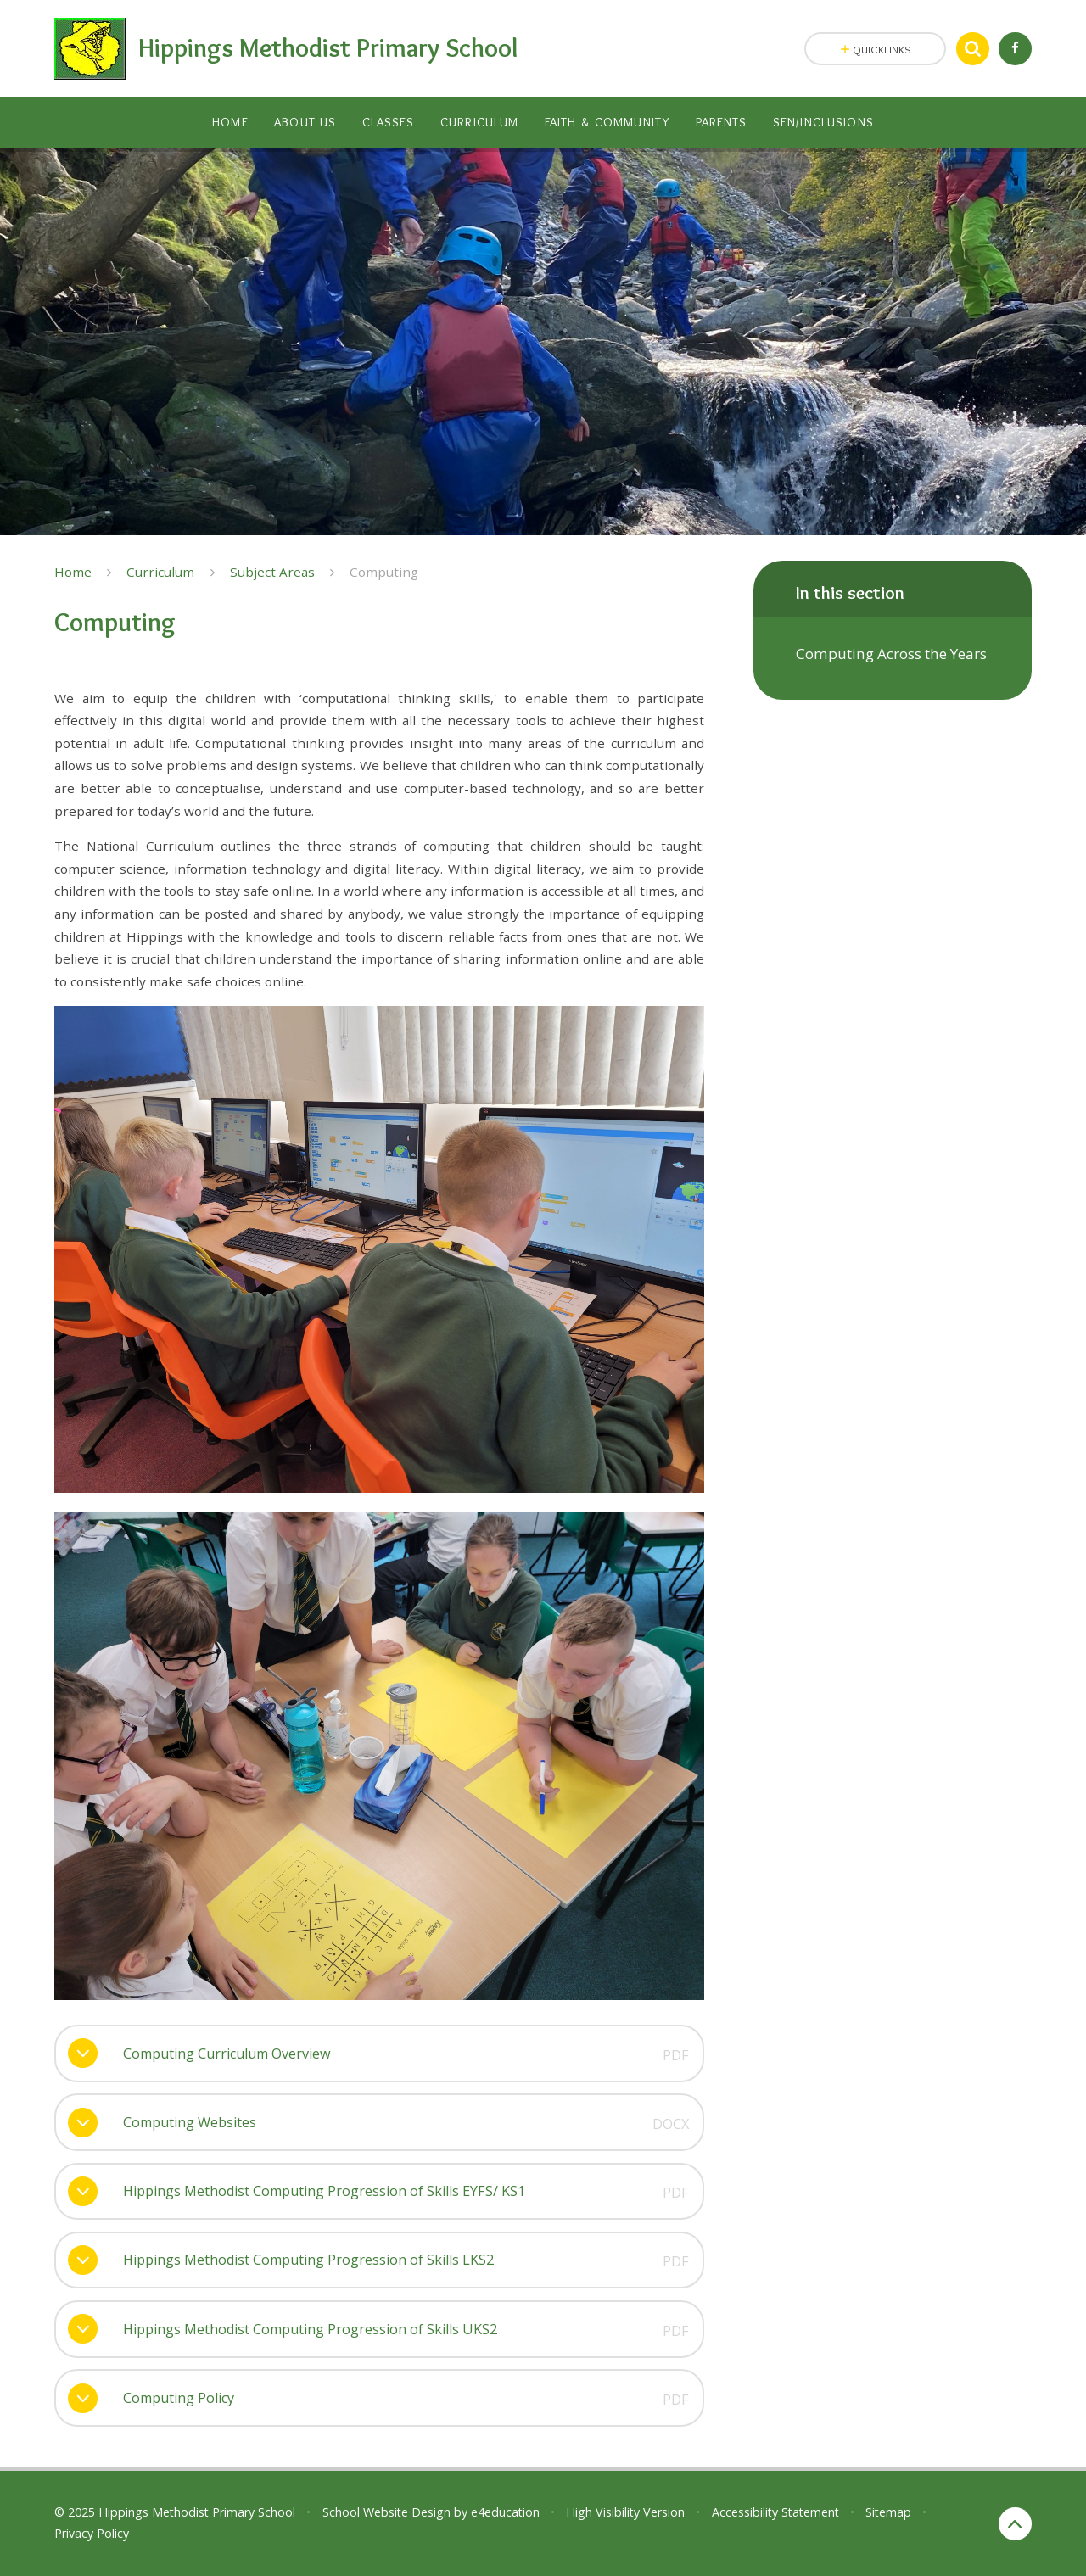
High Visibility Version (625, 2512)
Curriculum (160, 571)
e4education (505, 2512)
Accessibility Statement (775, 2512)
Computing (384, 571)
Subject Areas (272, 571)
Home (73, 571)
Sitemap (888, 2512)
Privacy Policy (91, 2533)
